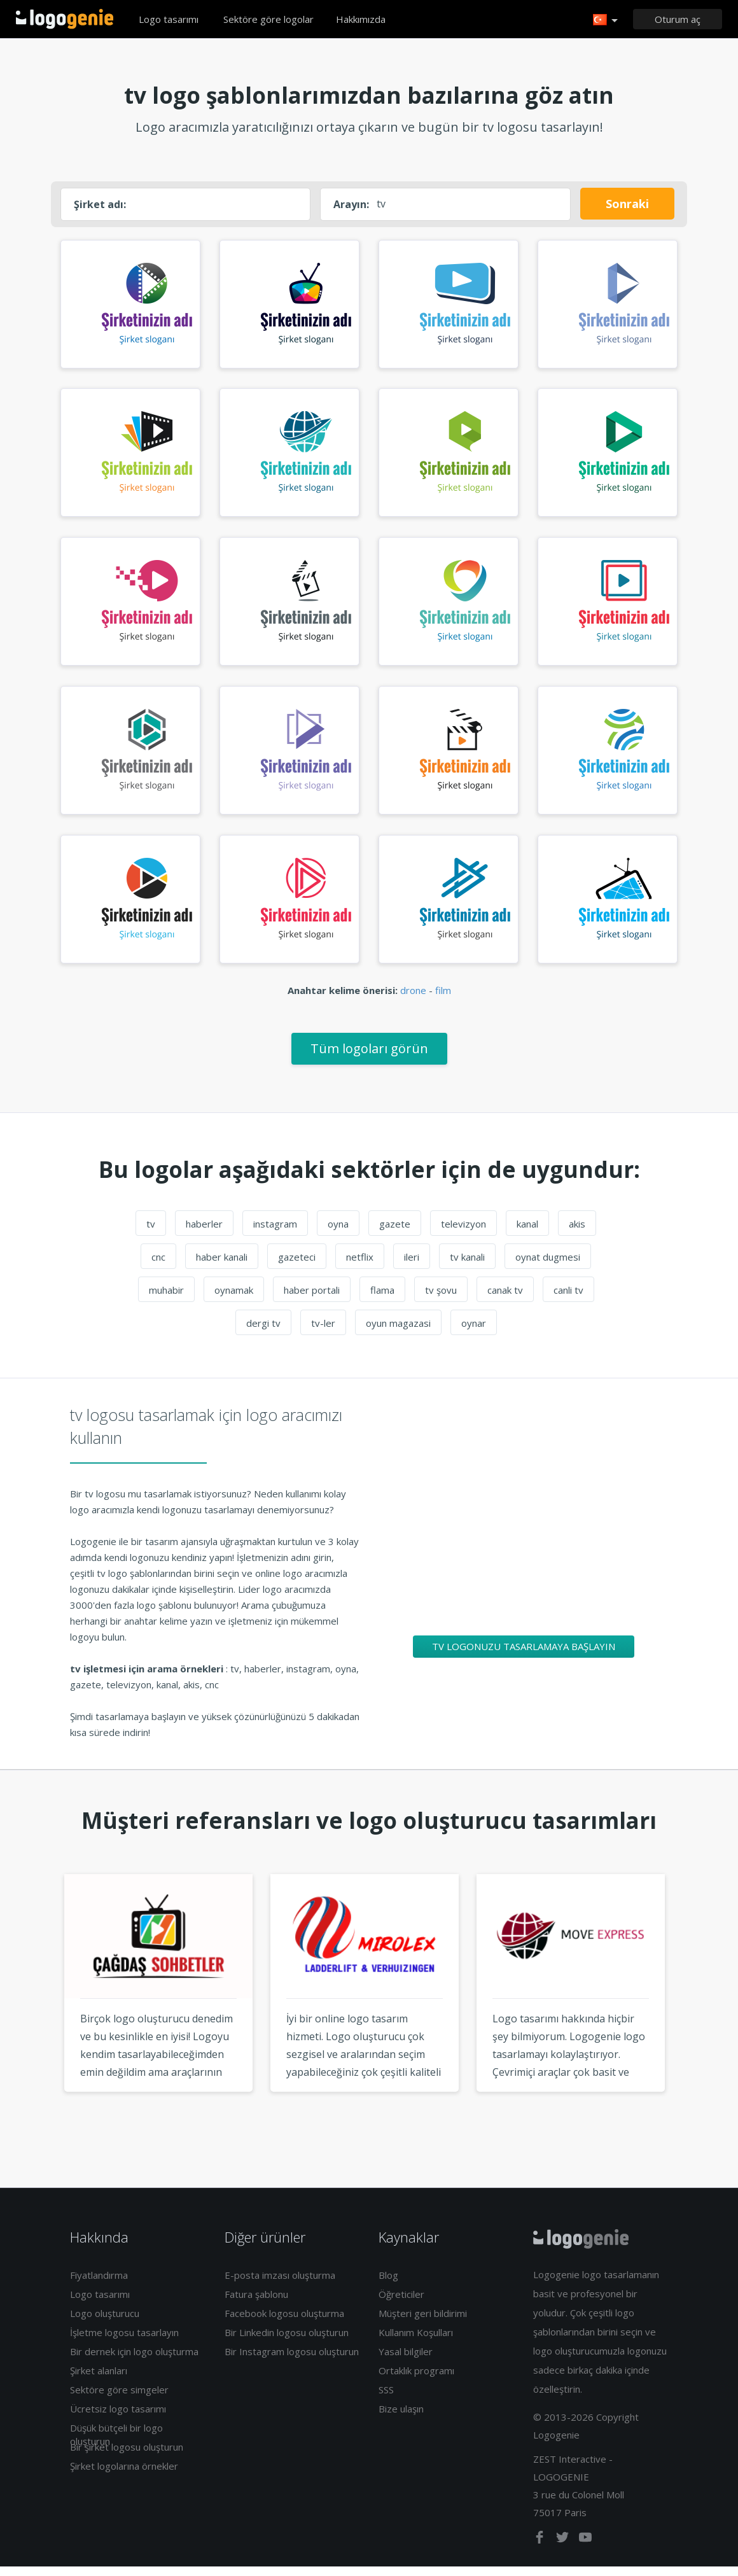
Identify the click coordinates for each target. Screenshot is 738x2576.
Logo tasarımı (168, 19)
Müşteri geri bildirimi (423, 2322)
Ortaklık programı (416, 2380)
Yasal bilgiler (406, 2361)
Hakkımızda (361, 19)
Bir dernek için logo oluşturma (134, 2361)
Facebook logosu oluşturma (284, 2322)
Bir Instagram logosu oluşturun (292, 2361)
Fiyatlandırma (99, 2284)
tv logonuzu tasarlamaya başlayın (523, 1655)
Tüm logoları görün (369, 1058)
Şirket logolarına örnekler (124, 2475)
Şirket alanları (98, 2380)
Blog (388, 2284)
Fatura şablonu (256, 2303)
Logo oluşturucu (104, 2322)
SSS (386, 2399)
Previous (40, 2016)
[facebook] (540, 2550)
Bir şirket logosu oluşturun (126, 2456)
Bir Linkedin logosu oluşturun (287, 2341)
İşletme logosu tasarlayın (124, 2341)
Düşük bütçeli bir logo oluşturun (116, 2444)
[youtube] (585, 2550)
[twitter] (563, 2550)
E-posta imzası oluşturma (280, 2284)
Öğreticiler (401, 2303)
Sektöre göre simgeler (119, 2399)
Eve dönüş (64, 19)
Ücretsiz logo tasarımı (118, 2418)
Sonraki (627, 203)
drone (413, 1000)
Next (697, 2016)
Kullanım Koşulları (416, 2341)
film (443, 1000)
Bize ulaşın (401, 2418)
